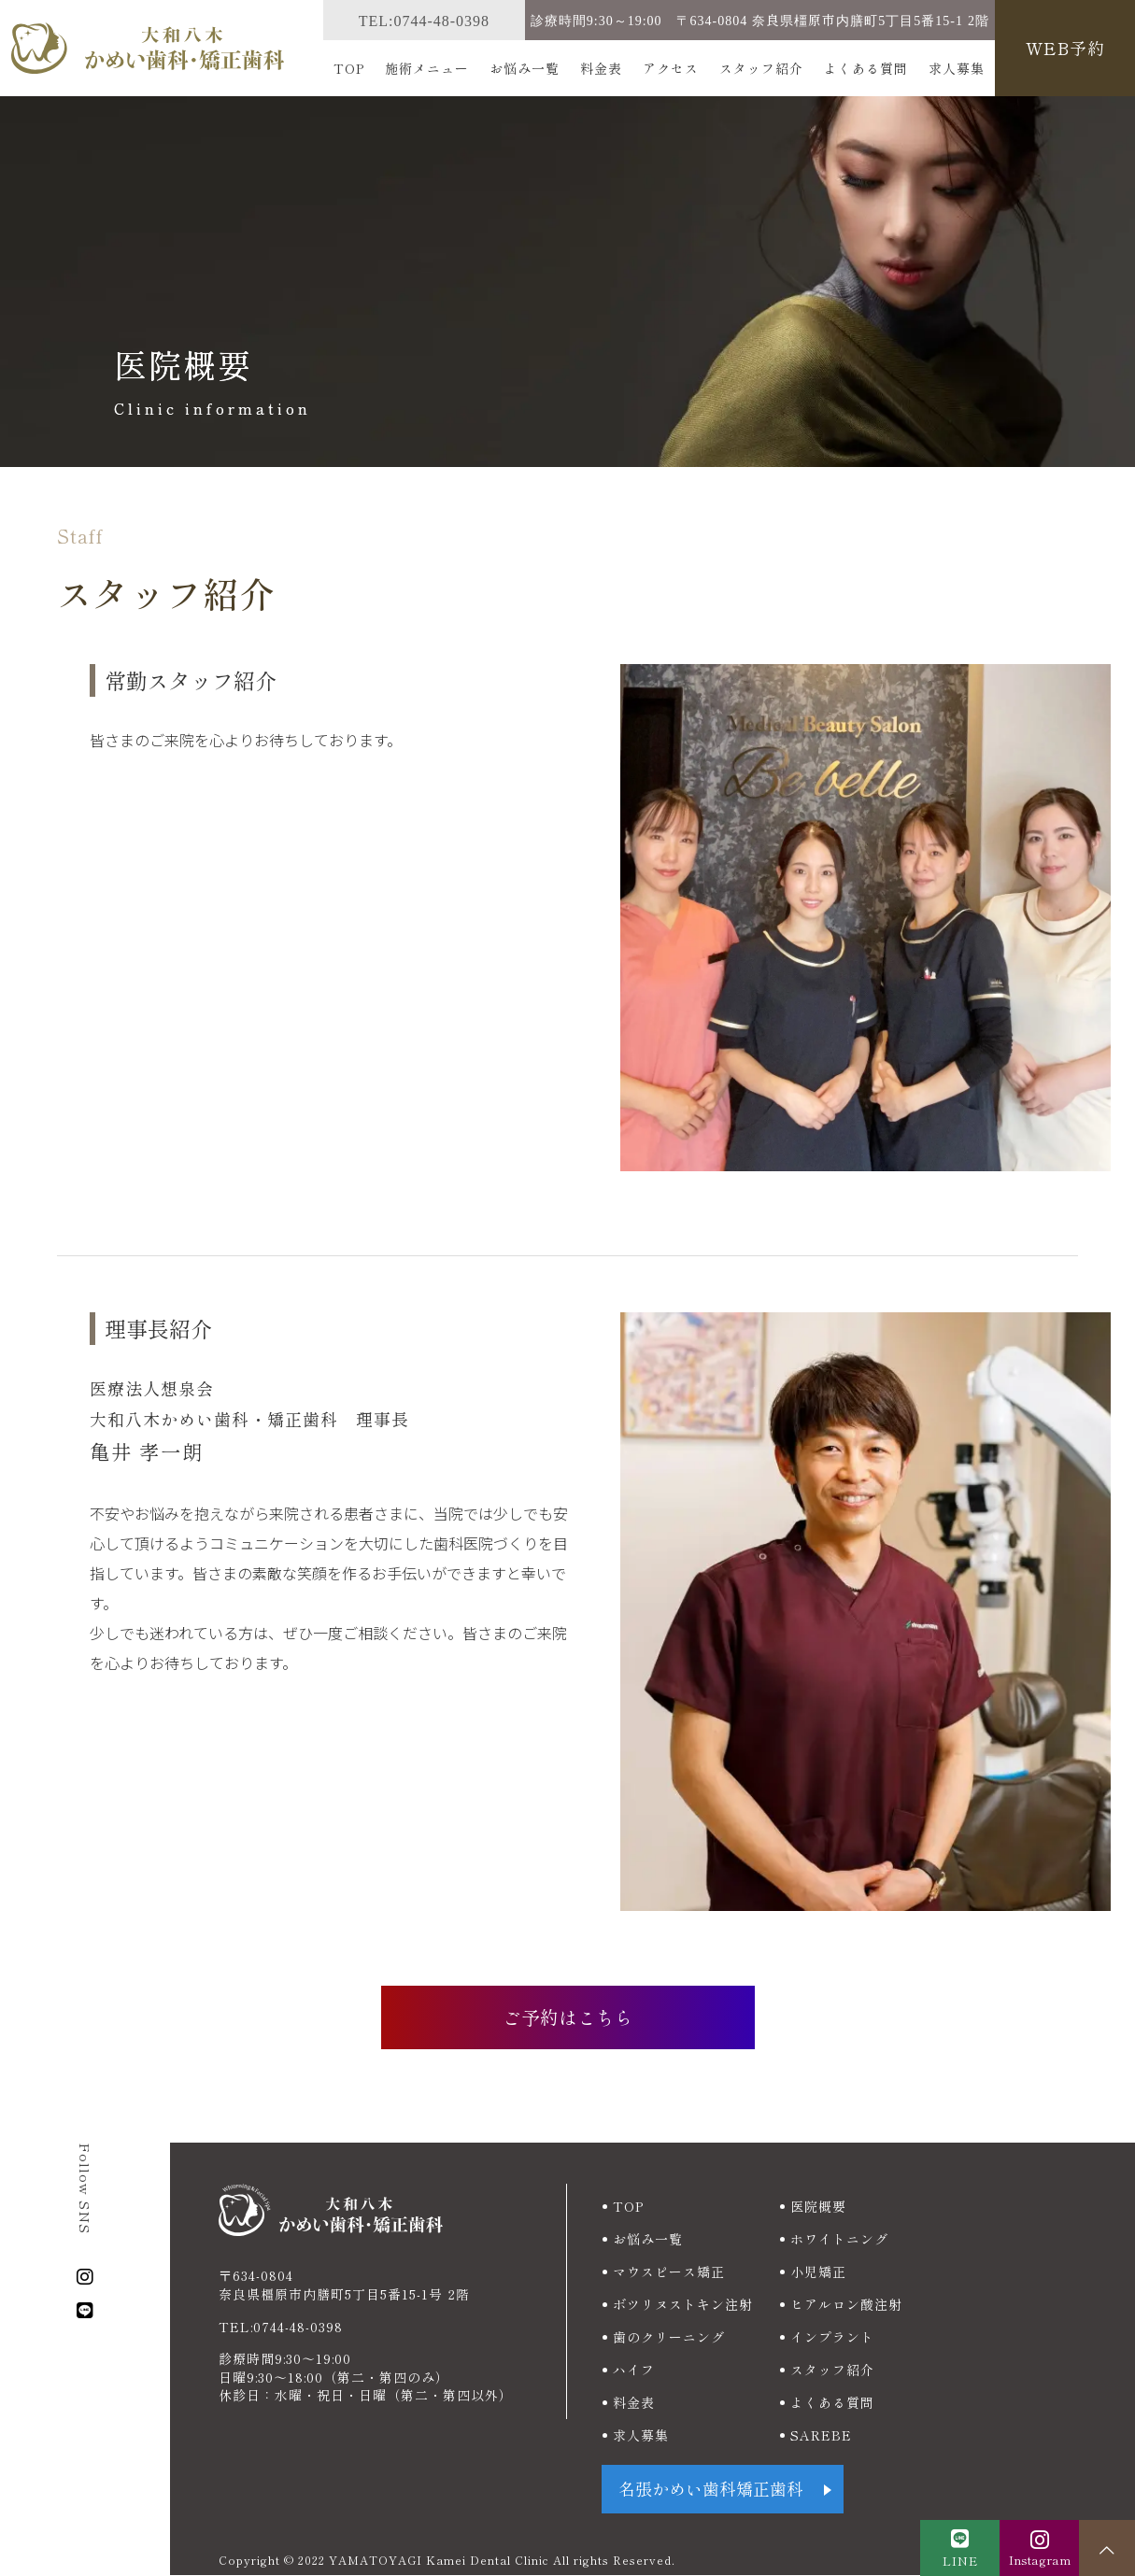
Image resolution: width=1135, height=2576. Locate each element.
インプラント (832, 2337)
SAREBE (821, 2435)
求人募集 (957, 68)
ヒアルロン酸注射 (846, 2304)
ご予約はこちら (568, 2017)
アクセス (671, 68)
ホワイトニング (839, 2238)
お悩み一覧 (524, 68)
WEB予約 (1065, 47)
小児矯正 (818, 2271)
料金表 (601, 68)
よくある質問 (866, 68)
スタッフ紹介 (761, 68)
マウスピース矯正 (669, 2271)
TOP (348, 68)
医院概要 (818, 2206)
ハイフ (634, 2369)
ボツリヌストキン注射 (683, 2304)
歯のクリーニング (669, 2337)
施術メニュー (427, 68)
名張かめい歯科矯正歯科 (710, 2490)
